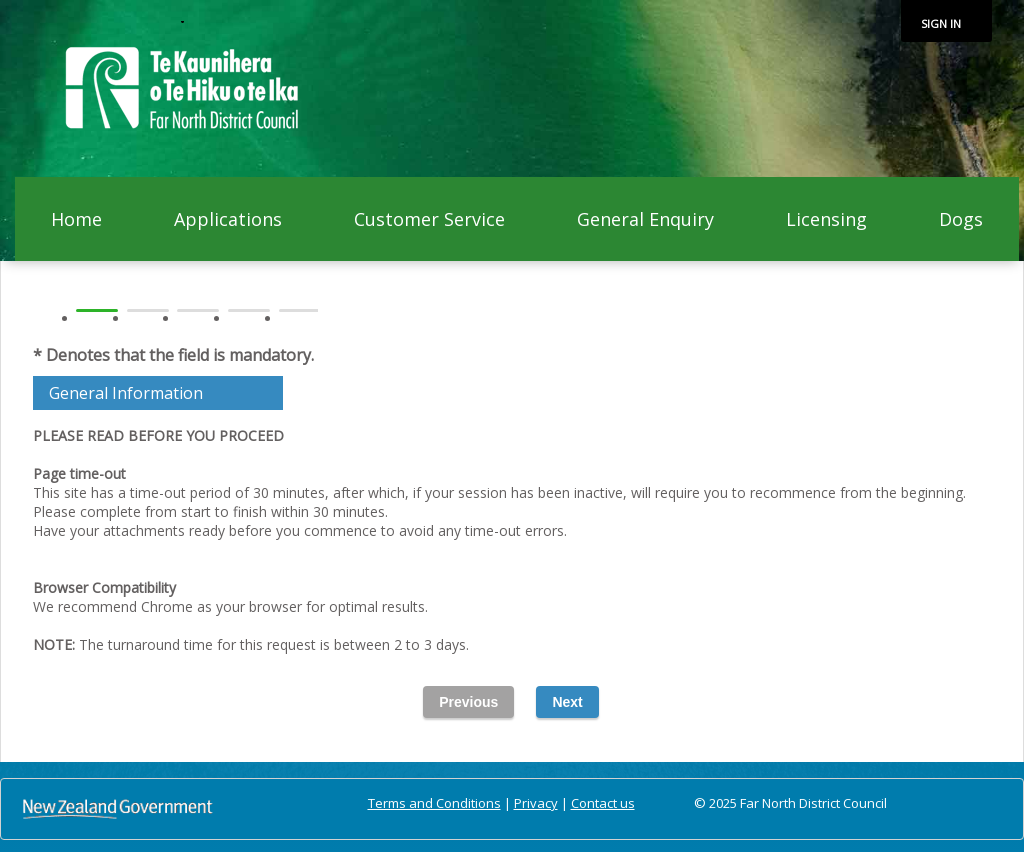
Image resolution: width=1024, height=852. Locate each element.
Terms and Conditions (434, 803)
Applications (228, 219)
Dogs (961, 219)
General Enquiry (645, 219)
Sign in (941, 23)
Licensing (826, 219)
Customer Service (429, 219)
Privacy (536, 803)
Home (76, 219)
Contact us (603, 803)
